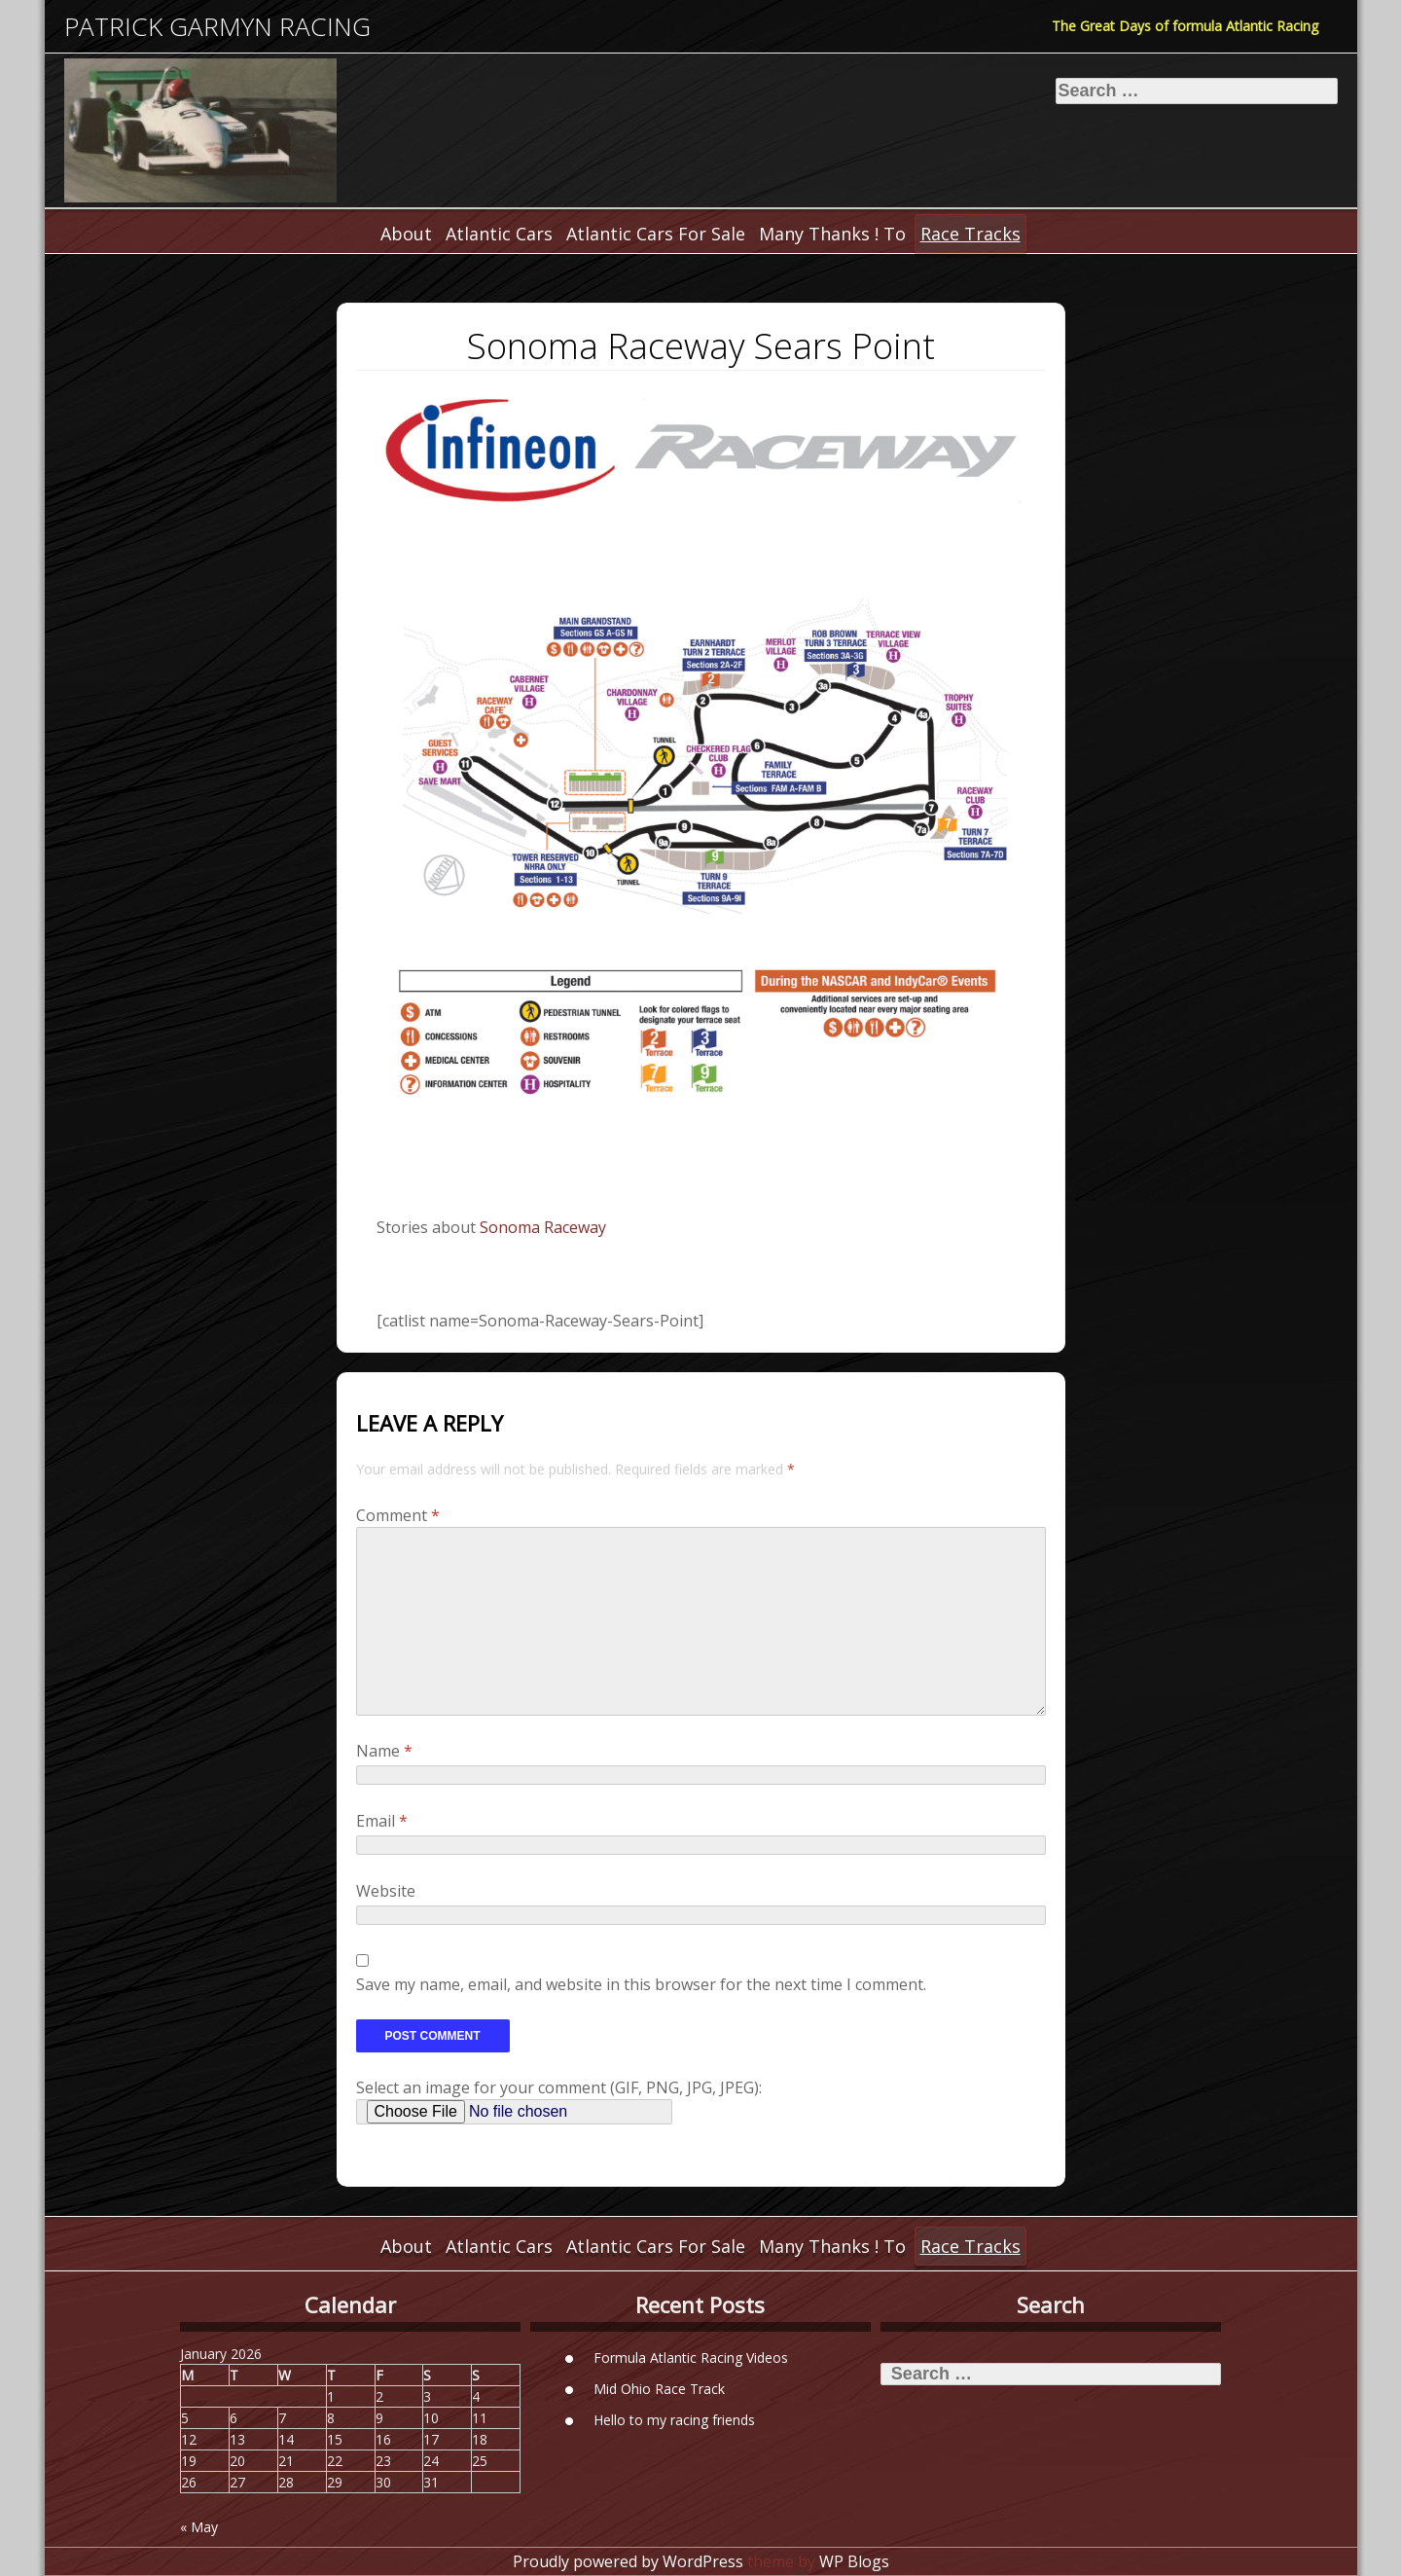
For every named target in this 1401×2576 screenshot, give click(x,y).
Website (385, 1891)
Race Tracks (970, 233)
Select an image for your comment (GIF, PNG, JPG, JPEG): (559, 2087)
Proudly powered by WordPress (628, 2561)
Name (384, 1750)
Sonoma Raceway (543, 1227)
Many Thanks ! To (832, 233)
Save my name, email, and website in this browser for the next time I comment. (641, 1984)
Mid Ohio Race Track (659, 2387)
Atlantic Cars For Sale (655, 233)
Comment (398, 1515)
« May (199, 2527)
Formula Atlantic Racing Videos (690, 2356)
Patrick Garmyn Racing (217, 27)
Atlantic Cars (499, 233)
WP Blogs (854, 2561)
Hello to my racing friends (674, 2419)
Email (382, 1821)
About (406, 233)
